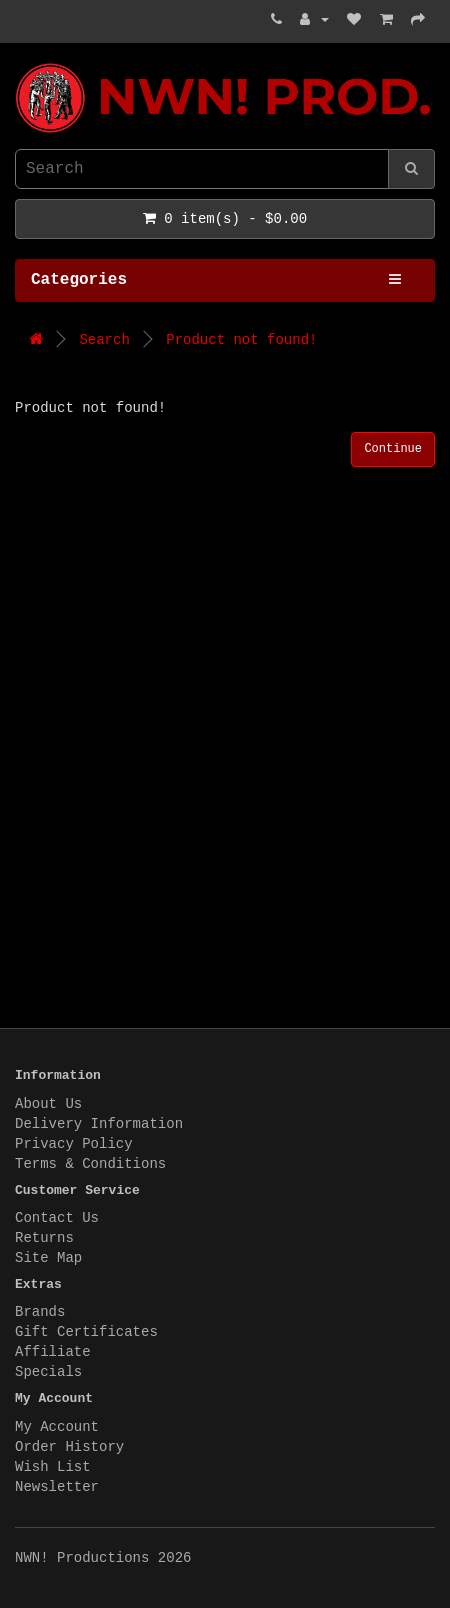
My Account (57, 1427)
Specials (48, 1372)
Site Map (48, 1258)
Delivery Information (99, 1124)
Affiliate (53, 1352)
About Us (48, 1104)
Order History (69, 1447)
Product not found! (241, 340)
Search (104, 340)
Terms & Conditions (90, 1164)
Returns (44, 1238)
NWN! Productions (20, 63)
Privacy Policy (74, 1144)
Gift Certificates (86, 1332)
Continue (393, 449)
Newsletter (57, 1487)
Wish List (53, 1467)
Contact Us (57, 1218)
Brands (40, 1312)
